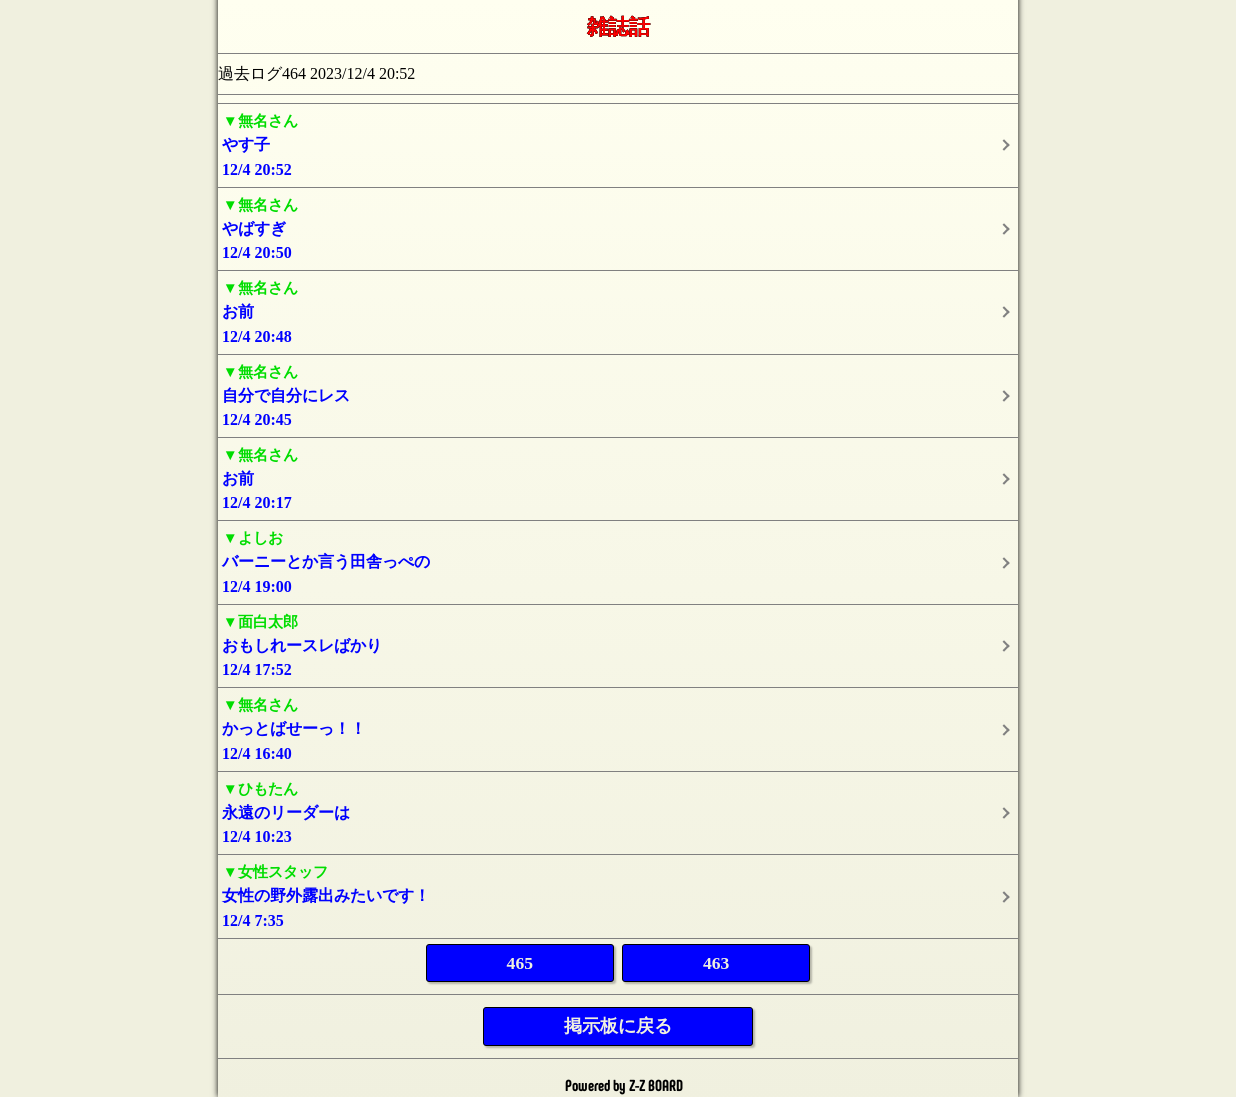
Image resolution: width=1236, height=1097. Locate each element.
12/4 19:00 (618, 560)
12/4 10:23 (618, 811)
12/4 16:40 (618, 727)
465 (520, 963)
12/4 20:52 (618, 143)
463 (716, 963)
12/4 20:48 (618, 310)
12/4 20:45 (618, 394)
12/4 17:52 (618, 644)
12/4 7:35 (618, 894)
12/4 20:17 (618, 477)
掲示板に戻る (618, 1026)
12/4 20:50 (618, 227)
